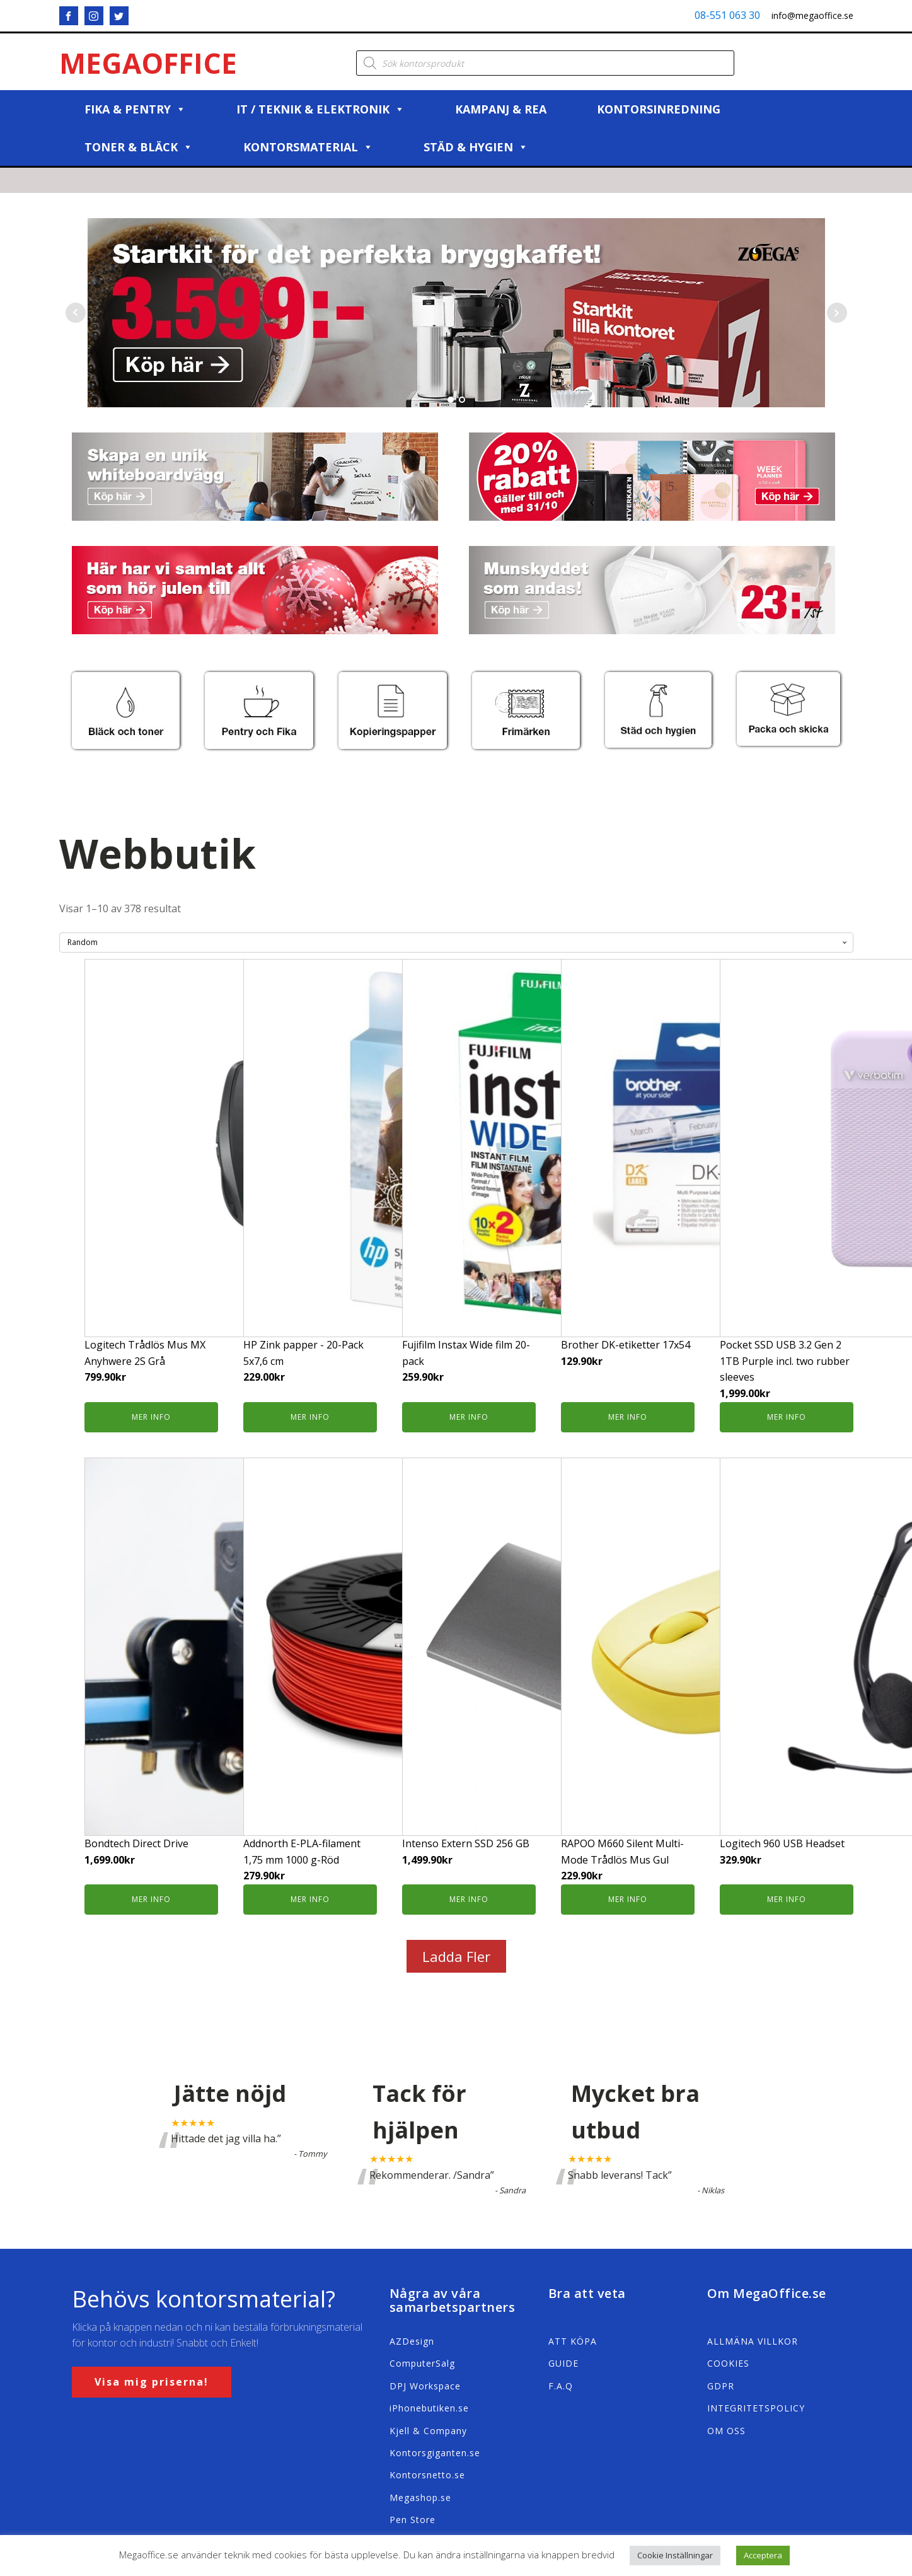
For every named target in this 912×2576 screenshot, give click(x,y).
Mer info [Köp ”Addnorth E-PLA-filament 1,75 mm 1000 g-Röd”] (310, 1899)
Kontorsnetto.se (427, 2475)
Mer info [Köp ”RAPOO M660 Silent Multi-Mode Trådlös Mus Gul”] (627, 1899)
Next (837, 313)
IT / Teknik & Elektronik (320, 109)
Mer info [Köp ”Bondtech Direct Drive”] (151, 1899)
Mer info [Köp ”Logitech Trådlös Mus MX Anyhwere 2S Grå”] (151, 1417)
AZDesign (412, 2341)
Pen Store (413, 2519)
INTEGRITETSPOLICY (756, 2408)
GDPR (720, 2386)
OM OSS (726, 2430)
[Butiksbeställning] (456, 942)
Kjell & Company (428, 2430)
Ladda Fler (456, 1956)
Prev (76, 313)
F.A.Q (560, 2386)
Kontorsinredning (658, 109)
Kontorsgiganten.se (435, 2452)
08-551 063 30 (727, 15)
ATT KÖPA (572, 2341)
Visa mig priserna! (152, 2382)
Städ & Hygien (476, 146)
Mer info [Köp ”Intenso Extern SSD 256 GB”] (468, 1899)
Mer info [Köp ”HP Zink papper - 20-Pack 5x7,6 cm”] (310, 1417)
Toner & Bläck (138, 146)
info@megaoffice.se (812, 15)
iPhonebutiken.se (429, 2408)
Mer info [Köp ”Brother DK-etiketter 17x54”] (627, 1417)
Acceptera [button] (763, 2555)
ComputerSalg (422, 2363)
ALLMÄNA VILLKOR (752, 2341)
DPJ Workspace (425, 2386)
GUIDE (563, 2363)
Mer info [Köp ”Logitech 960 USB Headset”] (786, 1899)
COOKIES (728, 2363)
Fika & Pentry (135, 109)
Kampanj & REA (500, 109)
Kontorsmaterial (308, 146)
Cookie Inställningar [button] (675, 2555)
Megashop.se (420, 2497)
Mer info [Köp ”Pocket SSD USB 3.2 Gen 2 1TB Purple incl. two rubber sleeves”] (786, 1417)
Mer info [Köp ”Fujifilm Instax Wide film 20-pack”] (468, 1417)
